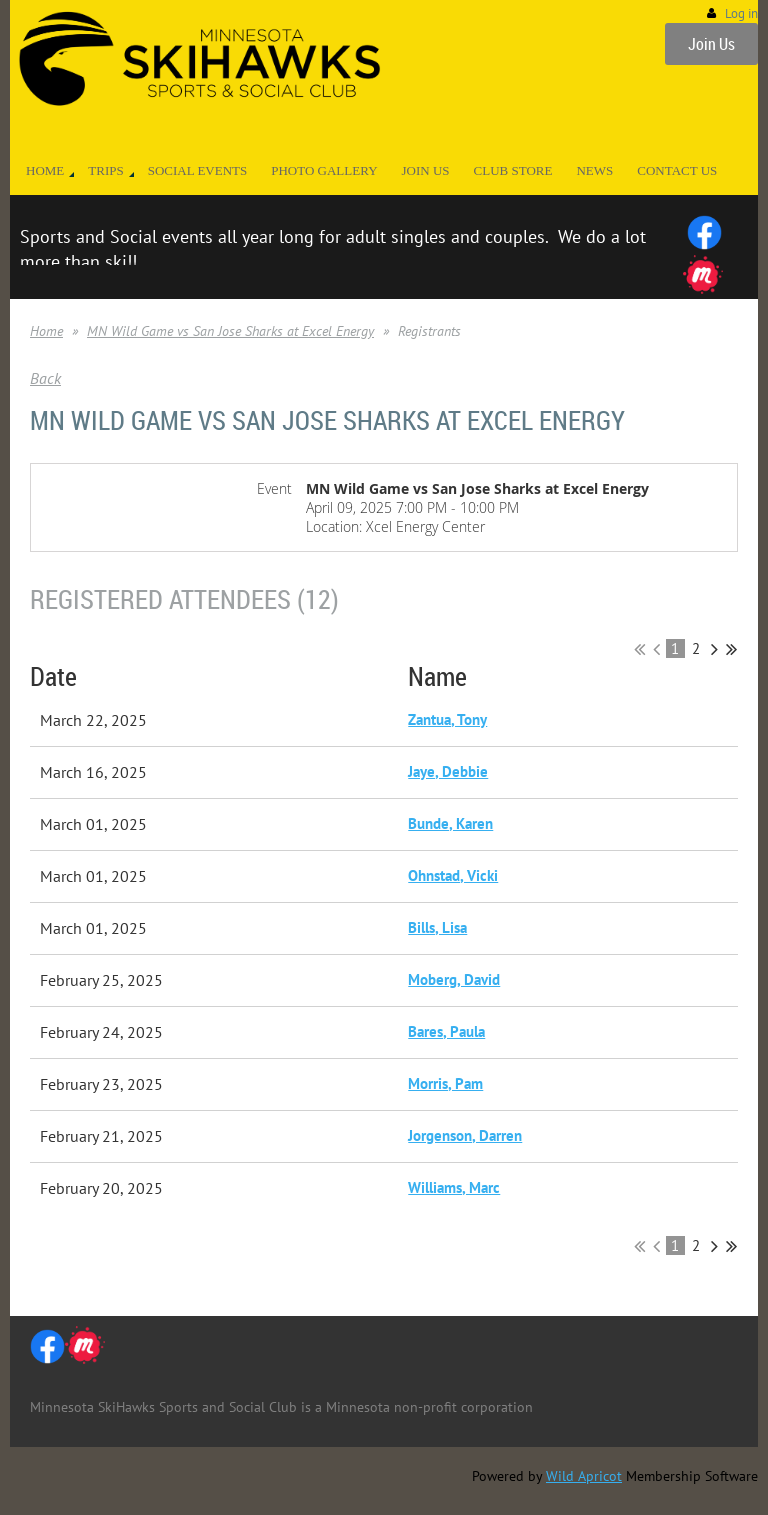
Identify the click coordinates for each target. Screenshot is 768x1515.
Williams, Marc (454, 1187)
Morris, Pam (445, 1083)
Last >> (731, 649)
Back (45, 378)
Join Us (711, 44)
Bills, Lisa (437, 927)
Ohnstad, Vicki (453, 875)
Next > (714, 649)
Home (46, 331)
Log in (741, 13)
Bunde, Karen (450, 823)
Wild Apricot (584, 1476)
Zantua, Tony (447, 719)
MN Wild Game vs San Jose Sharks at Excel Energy (230, 331)
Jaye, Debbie (448, 771)
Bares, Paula (446, 1031)
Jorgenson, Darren (465, 1135)
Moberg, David (454, 979)
